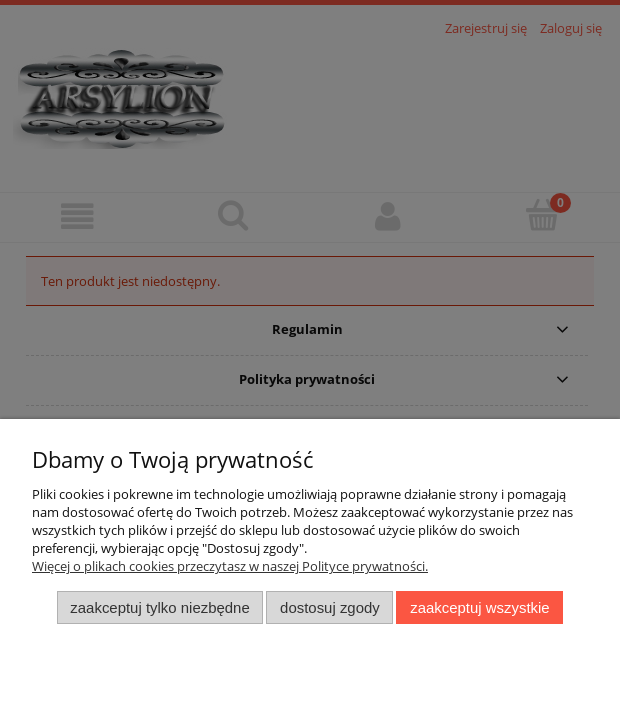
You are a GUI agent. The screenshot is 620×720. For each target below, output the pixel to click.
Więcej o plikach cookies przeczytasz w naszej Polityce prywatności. (230, 566)
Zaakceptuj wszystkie (479, 607)
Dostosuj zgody (330, 607)
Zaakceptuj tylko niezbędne (159, 607)
